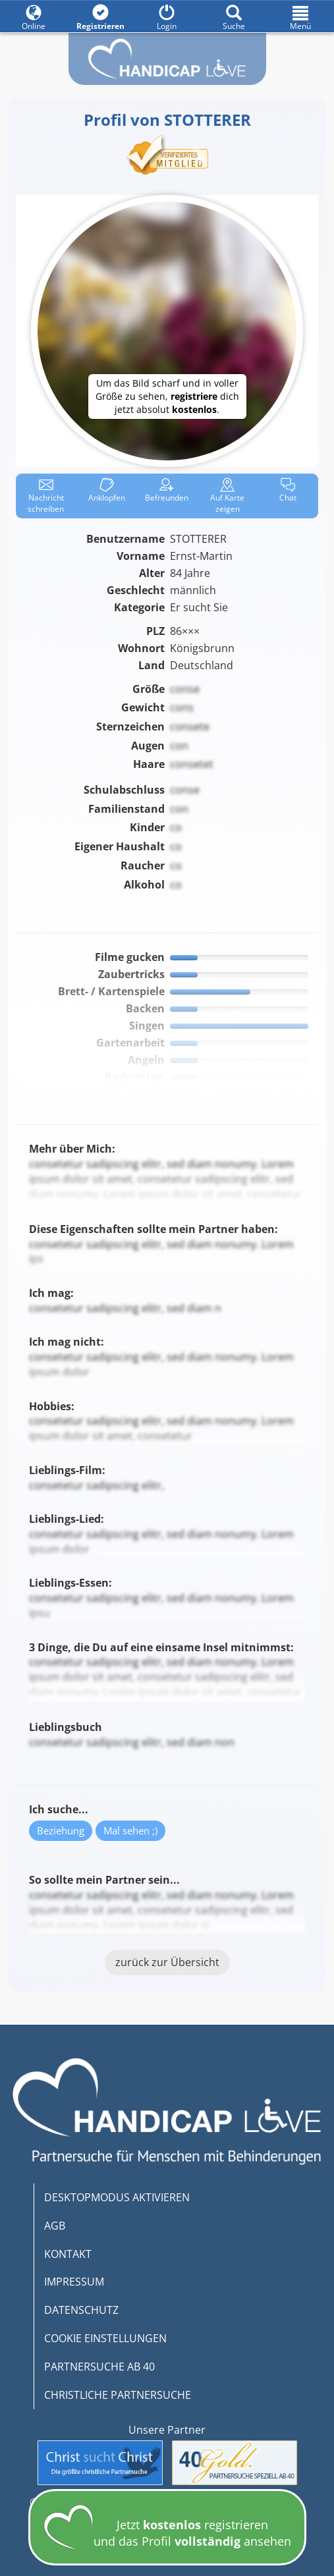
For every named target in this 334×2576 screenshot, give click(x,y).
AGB (54, 2225)
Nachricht (46, 496)
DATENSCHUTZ (81, 2310)
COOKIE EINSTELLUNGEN (105, 2338)
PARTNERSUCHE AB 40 (99, 2366)
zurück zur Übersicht (167, 1962)
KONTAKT (68, 2254)
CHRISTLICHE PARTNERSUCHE (117, 2395)
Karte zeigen (227, 496)
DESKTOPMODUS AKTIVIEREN (117, 2197)
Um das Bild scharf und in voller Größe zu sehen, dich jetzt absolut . (167, 396)
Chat (287, 490)
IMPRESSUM (74, 2281)
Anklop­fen (106, 490)
